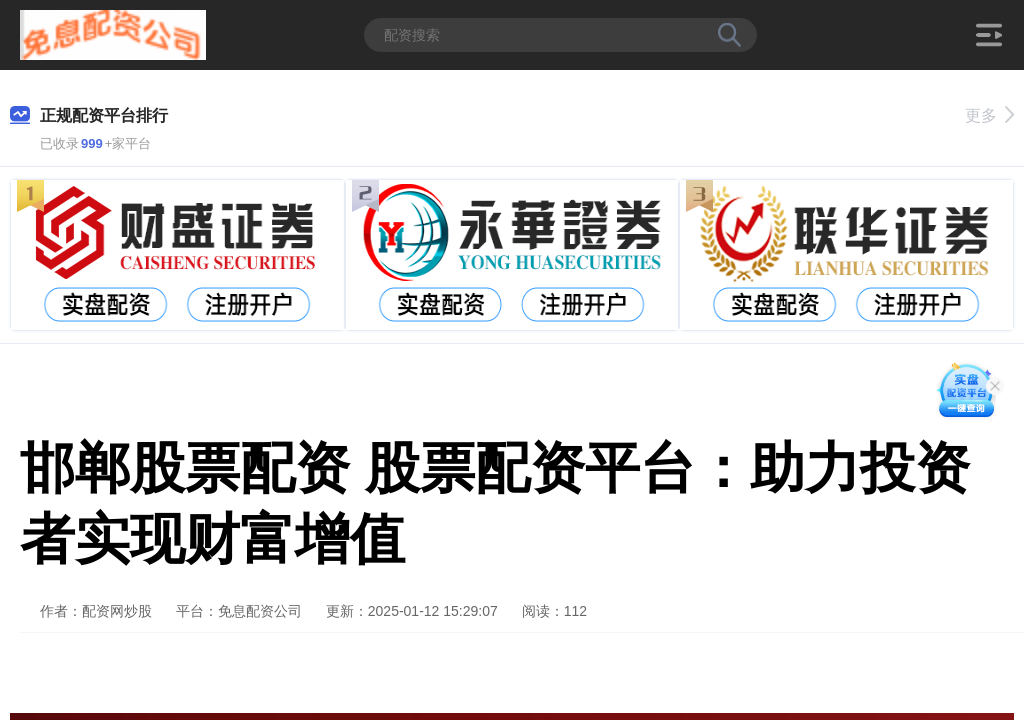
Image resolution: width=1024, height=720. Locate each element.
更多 (989, 115)
